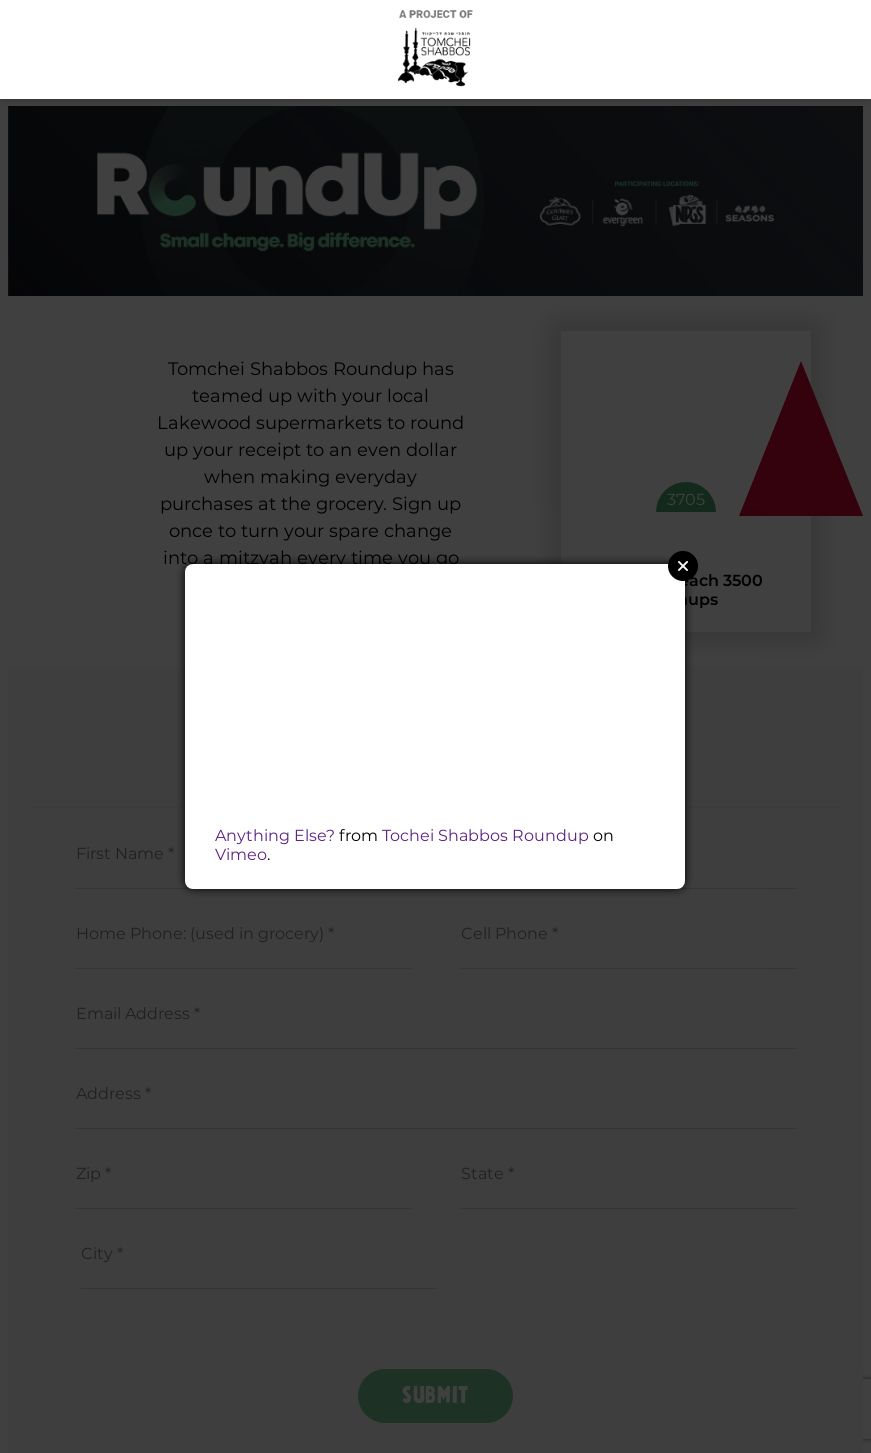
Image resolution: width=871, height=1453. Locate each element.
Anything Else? (275, 835)
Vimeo (241, 854)
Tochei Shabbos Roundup (485, 835)
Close (683, 566)
